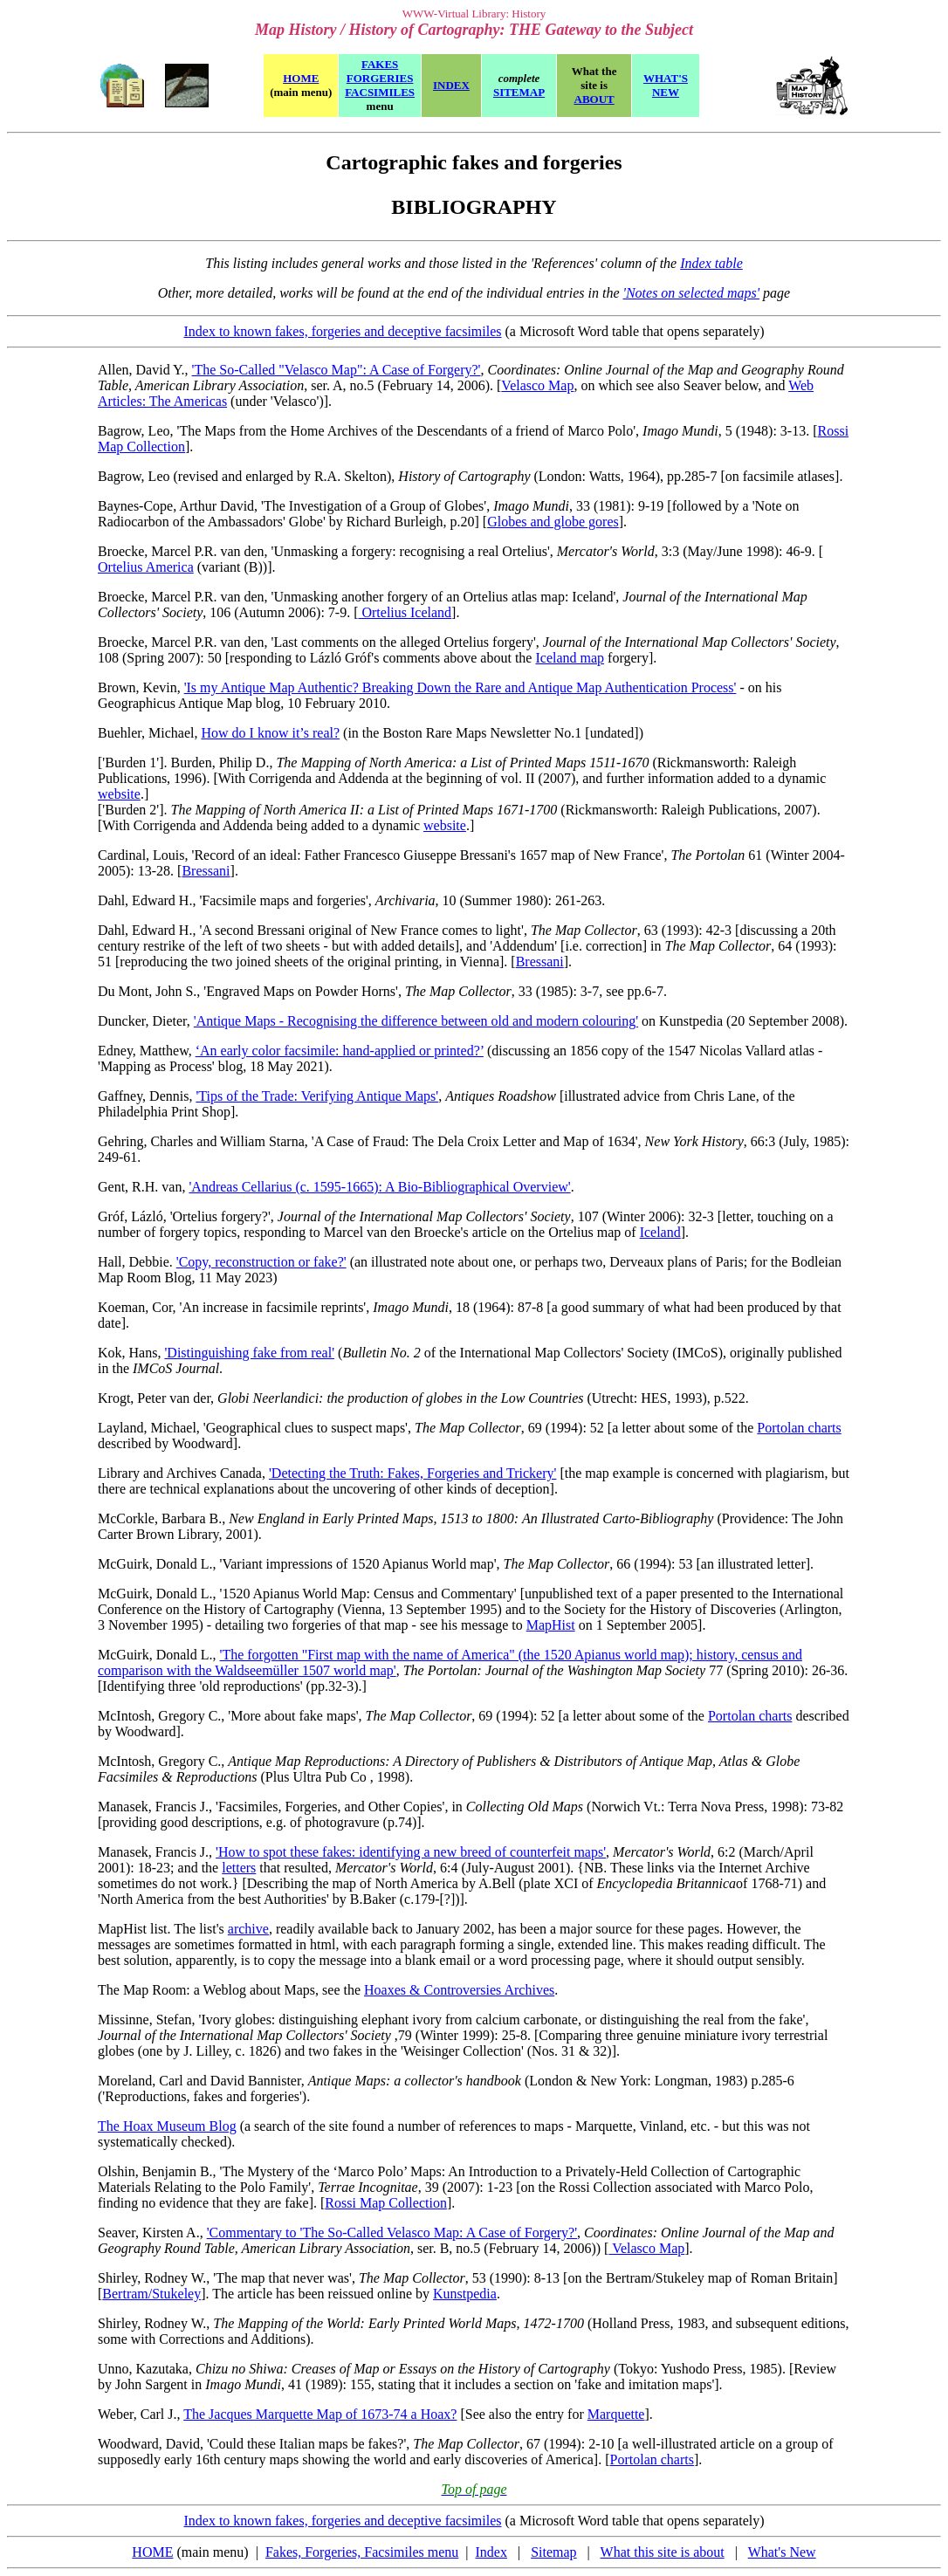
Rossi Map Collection (386, 2202)
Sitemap (553, 2552)
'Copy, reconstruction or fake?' (261, 1261)
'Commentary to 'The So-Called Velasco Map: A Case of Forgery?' (392, 2232)
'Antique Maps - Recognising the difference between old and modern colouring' (416, 1020)
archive (248, 1928)
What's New (782, 2552)
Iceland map (569, 657)
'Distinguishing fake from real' (249, 1352)
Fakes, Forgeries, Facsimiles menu (361, 2552)
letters (239, 1867)
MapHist (550, 1625)
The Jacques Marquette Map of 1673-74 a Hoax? (320, 2414)
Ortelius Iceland (404, 612)
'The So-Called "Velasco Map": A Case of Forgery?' (336, 369)
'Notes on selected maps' (690, 292)
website (119, 794)
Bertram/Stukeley (151, 2293)
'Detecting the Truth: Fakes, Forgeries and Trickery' (412, 1473)
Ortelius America (146, 567)
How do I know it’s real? (270, 732)
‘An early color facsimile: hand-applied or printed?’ (340, 1050)
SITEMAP (519, 92)
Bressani (206, 870)
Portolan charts (799, 1427)
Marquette (616, 2414)
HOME (152, 2552)
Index (491, 2552)
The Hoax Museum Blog (167, 2126)
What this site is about (663, 2552)
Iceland (660, 1232)
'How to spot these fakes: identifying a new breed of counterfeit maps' (411, 1851)
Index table (711, 263)
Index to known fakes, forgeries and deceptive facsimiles (342, 331)
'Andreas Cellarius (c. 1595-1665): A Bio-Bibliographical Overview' (379, 1186)
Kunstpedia (465, 2293)
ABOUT (594, 99)
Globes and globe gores (553, 521)
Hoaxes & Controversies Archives (459, 1989)
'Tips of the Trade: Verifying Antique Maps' (317, 1096)
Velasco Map (537, 385)
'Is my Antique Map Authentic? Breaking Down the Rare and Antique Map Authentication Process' (460, 687)
